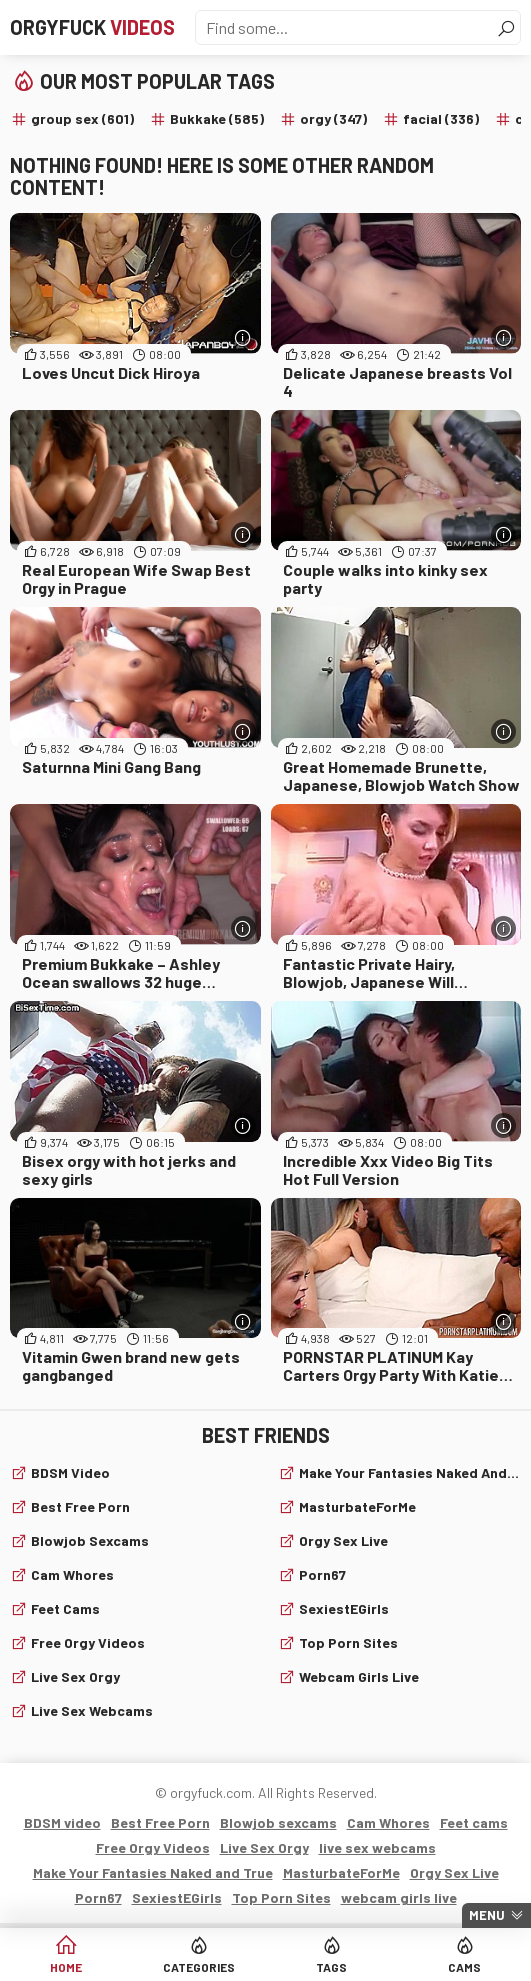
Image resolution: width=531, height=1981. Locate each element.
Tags (331, 1967)
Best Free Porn (80, 1506)
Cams (464, 1967)
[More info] (243, 337)
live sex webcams (92, 1710)
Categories (199, 1967)
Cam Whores (72, 1574)
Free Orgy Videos (88, 1642)
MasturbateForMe (357, 1506)
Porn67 (322, 1574)
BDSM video (70, 1472)
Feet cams (65, 1608)
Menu (487, 1915)
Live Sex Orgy (75, 1676)
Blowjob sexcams (90, 1540)
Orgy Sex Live (343, 1540)
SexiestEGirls (344, 1608)
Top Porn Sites (348, 1642)
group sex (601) (82, 118)
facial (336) (441, 118)
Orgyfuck (92, 27)
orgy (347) (333, 118)
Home (66, 1967)
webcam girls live (359, 1676)
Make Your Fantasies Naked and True (410, 1472)
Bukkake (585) (217, 118)
